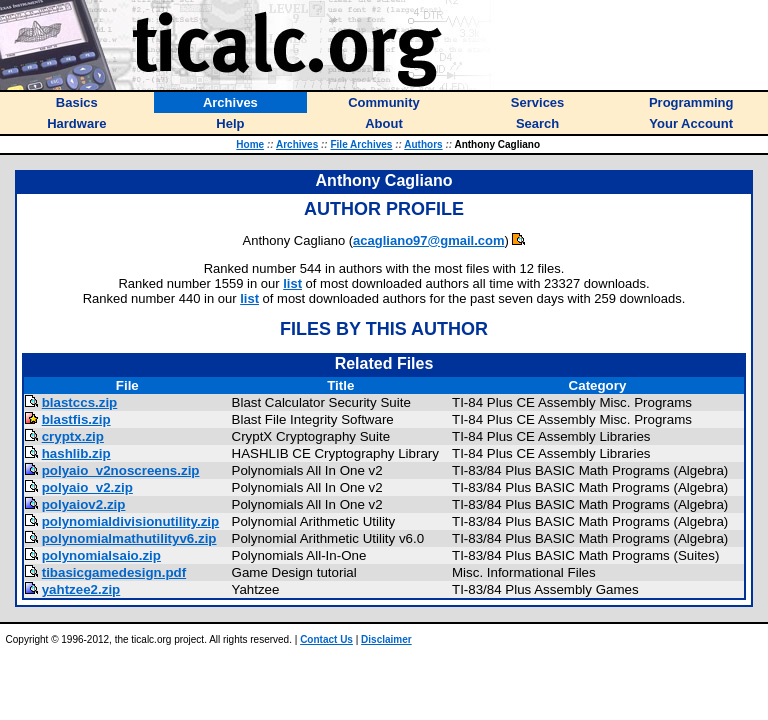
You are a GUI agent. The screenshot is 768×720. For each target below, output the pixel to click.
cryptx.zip (73, 436)
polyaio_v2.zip (87, 487)
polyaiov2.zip (84, 504)
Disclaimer (386, 639)
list (292, 283)
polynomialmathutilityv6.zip (129, 538)
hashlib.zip (76, 453)
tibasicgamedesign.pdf (114, 572)
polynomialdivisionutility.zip (130, 521)
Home (250, 144)
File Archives (361, 144)
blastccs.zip (80, 402)
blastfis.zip (76, 419)
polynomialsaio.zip (101, 555)
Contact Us (326, 639)
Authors (423, 144)
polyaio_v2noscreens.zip (121, 470)
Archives (297, 144)
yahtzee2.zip (81, 589)
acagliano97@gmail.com (428, 240)
